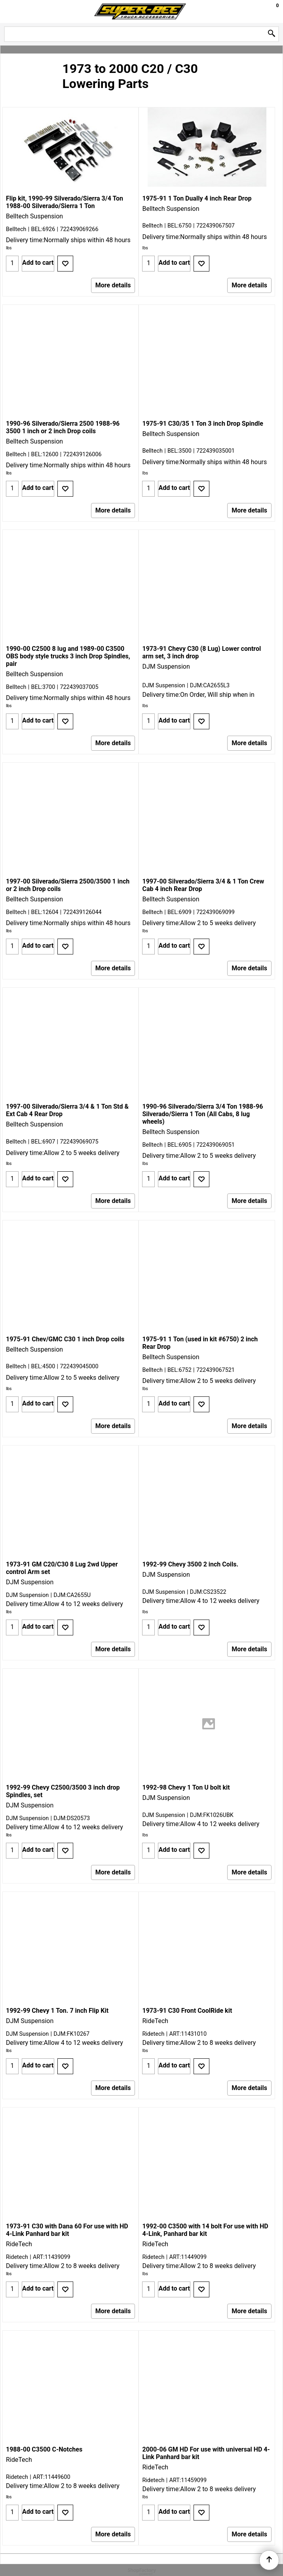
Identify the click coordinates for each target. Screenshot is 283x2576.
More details (113, 285)
